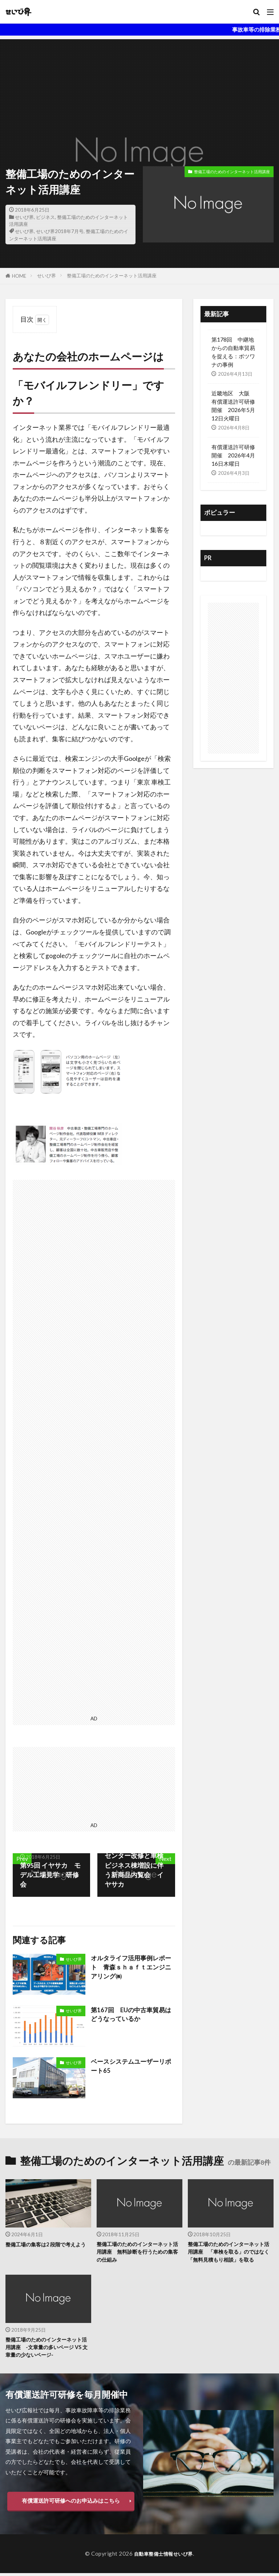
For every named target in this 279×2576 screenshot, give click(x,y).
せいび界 (24, 217)
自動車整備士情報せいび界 (163, 2556)
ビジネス (45, 217)
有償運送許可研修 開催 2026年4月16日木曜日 (233, 455)
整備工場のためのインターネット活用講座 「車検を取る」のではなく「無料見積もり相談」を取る (229, 2252)
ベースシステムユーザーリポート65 (130, 2066)
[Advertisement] (139, 90)
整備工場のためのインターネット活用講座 (232, 171)
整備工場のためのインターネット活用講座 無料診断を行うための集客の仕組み (137, 2252)
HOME (19, 276)
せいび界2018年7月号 (60, 231)
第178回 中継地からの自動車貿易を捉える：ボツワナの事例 (233, 352)
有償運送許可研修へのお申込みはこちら (71, 2503)
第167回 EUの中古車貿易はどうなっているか (130, 2014)
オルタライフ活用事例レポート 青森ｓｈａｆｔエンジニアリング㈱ (130, 1968)
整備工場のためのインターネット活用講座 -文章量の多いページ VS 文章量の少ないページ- (46, 2349)
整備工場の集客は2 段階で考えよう (45, 2248)
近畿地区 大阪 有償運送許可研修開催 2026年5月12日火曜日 (233, 405)
